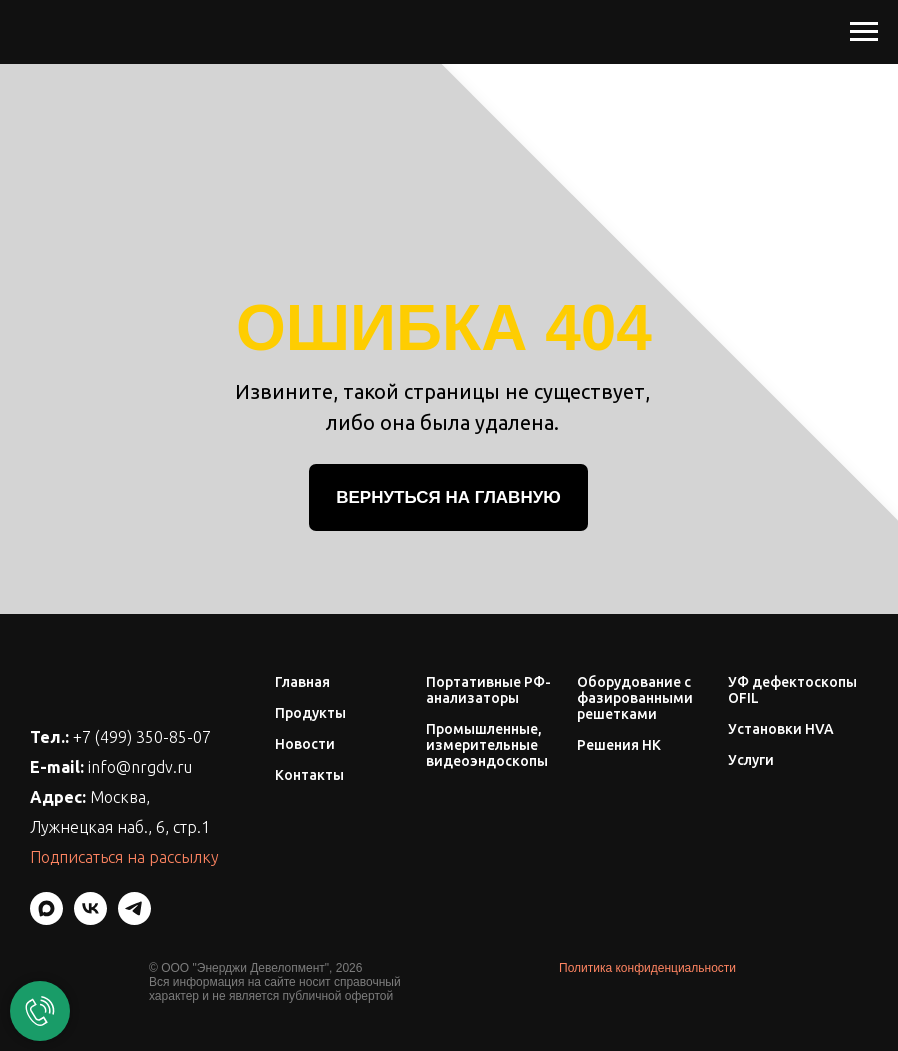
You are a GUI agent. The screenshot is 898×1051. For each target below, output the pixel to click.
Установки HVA (781, 729)
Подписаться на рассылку (124, 857)
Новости (305, 744)
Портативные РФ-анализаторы (488, 690)
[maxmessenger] (46, 919)
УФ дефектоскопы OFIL (792, 690)
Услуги (751, 760)
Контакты (309, 775)
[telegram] (134, 919)
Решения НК (619, 745)
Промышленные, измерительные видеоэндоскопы (487, 745)
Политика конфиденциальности (647, 968)
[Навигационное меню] (864, 32)
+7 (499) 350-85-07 (142, 737)
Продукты (310, 713)
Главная (302, 682)
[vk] (90, 919)
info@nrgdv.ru (140, 767)
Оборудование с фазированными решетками (635, 698)
